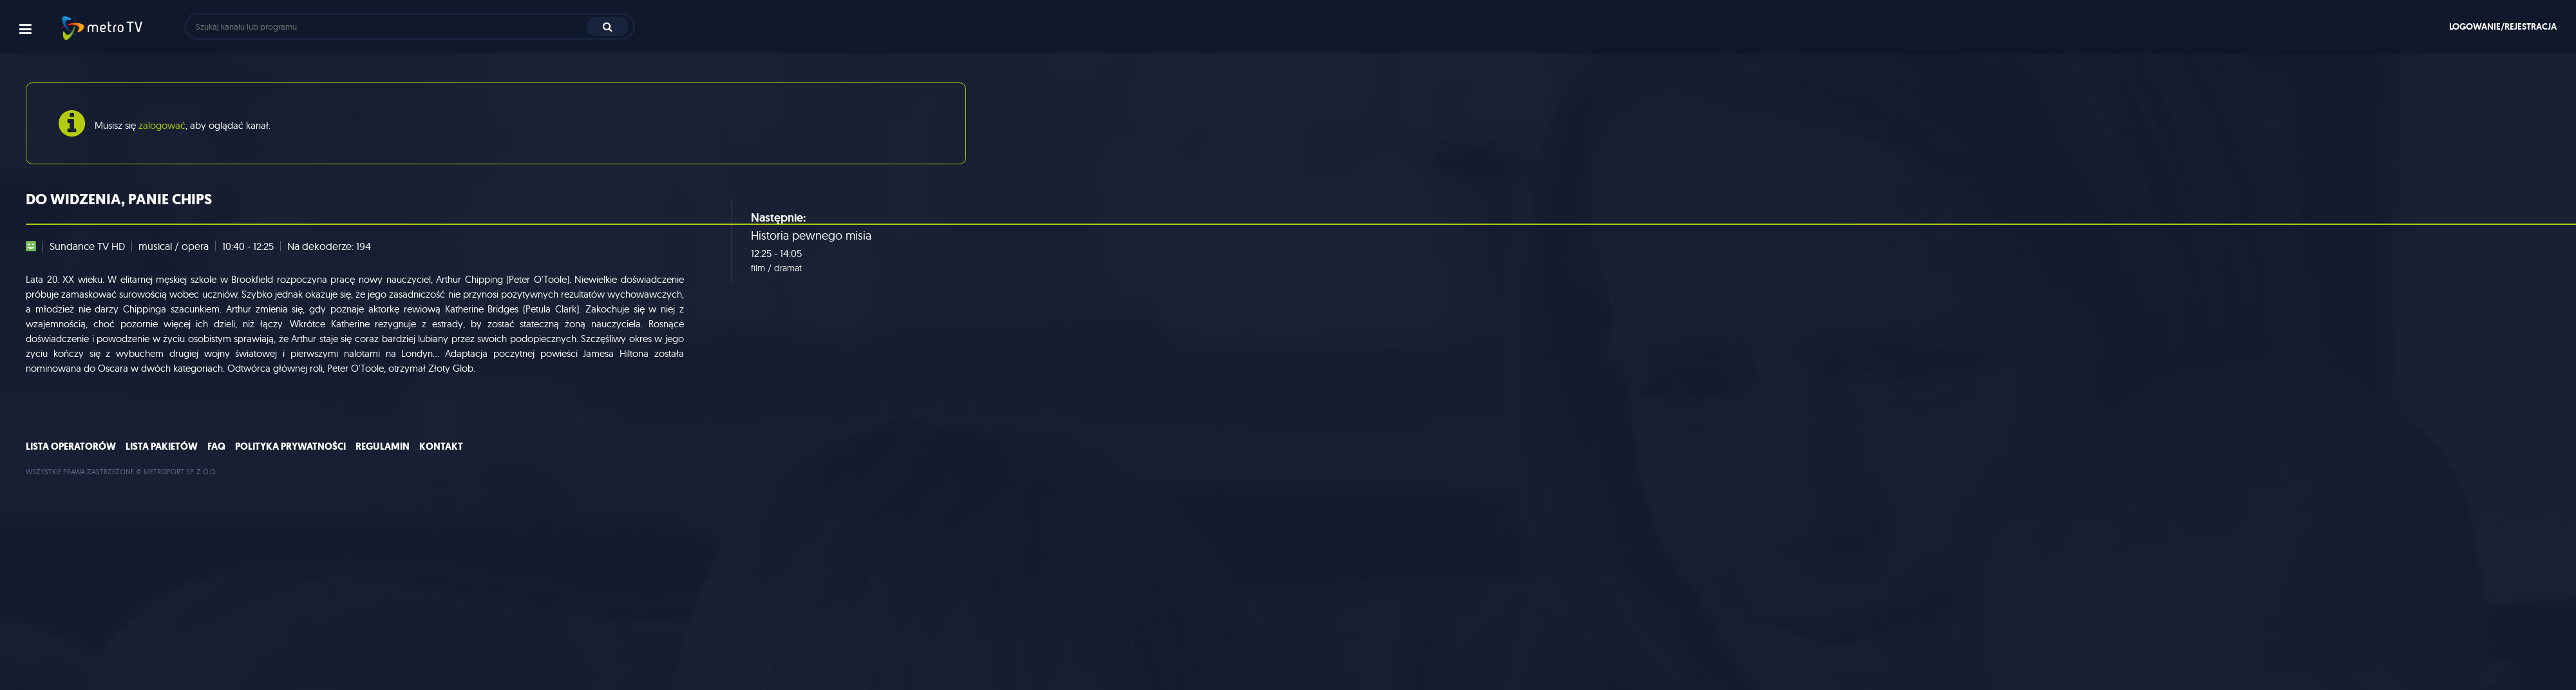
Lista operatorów (71, 446)
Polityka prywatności (290, 446)
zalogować (161, 125)
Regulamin (382, 446)
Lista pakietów (162, 446)
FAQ (216, 446)
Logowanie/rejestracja (2503, 26)
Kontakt (441, 446)
